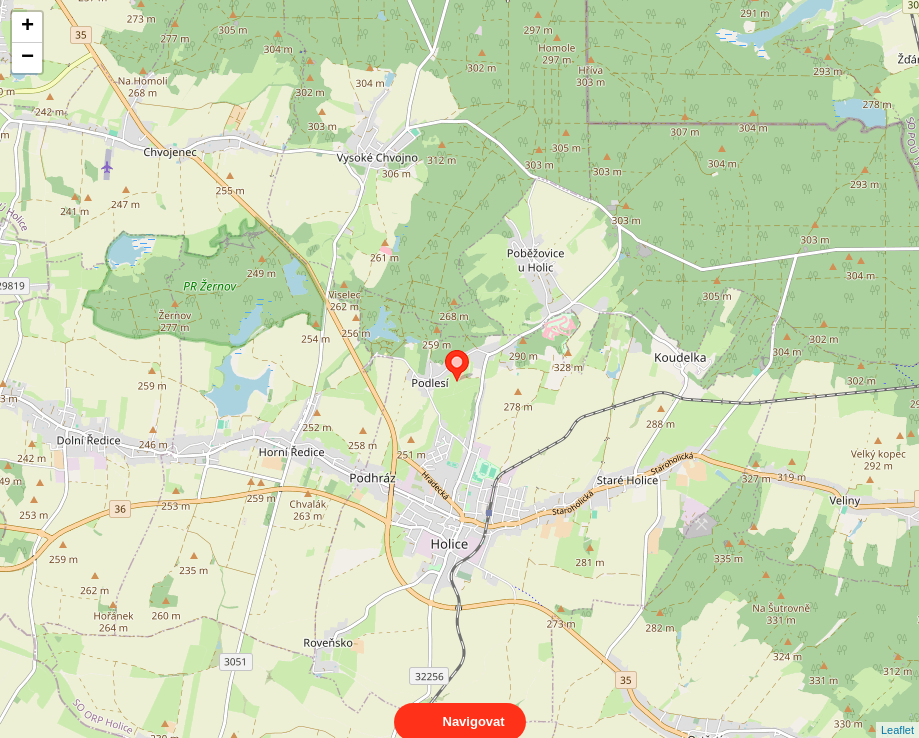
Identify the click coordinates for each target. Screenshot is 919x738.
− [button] (27, 58)
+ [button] (27, 27)
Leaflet (897, 712)
